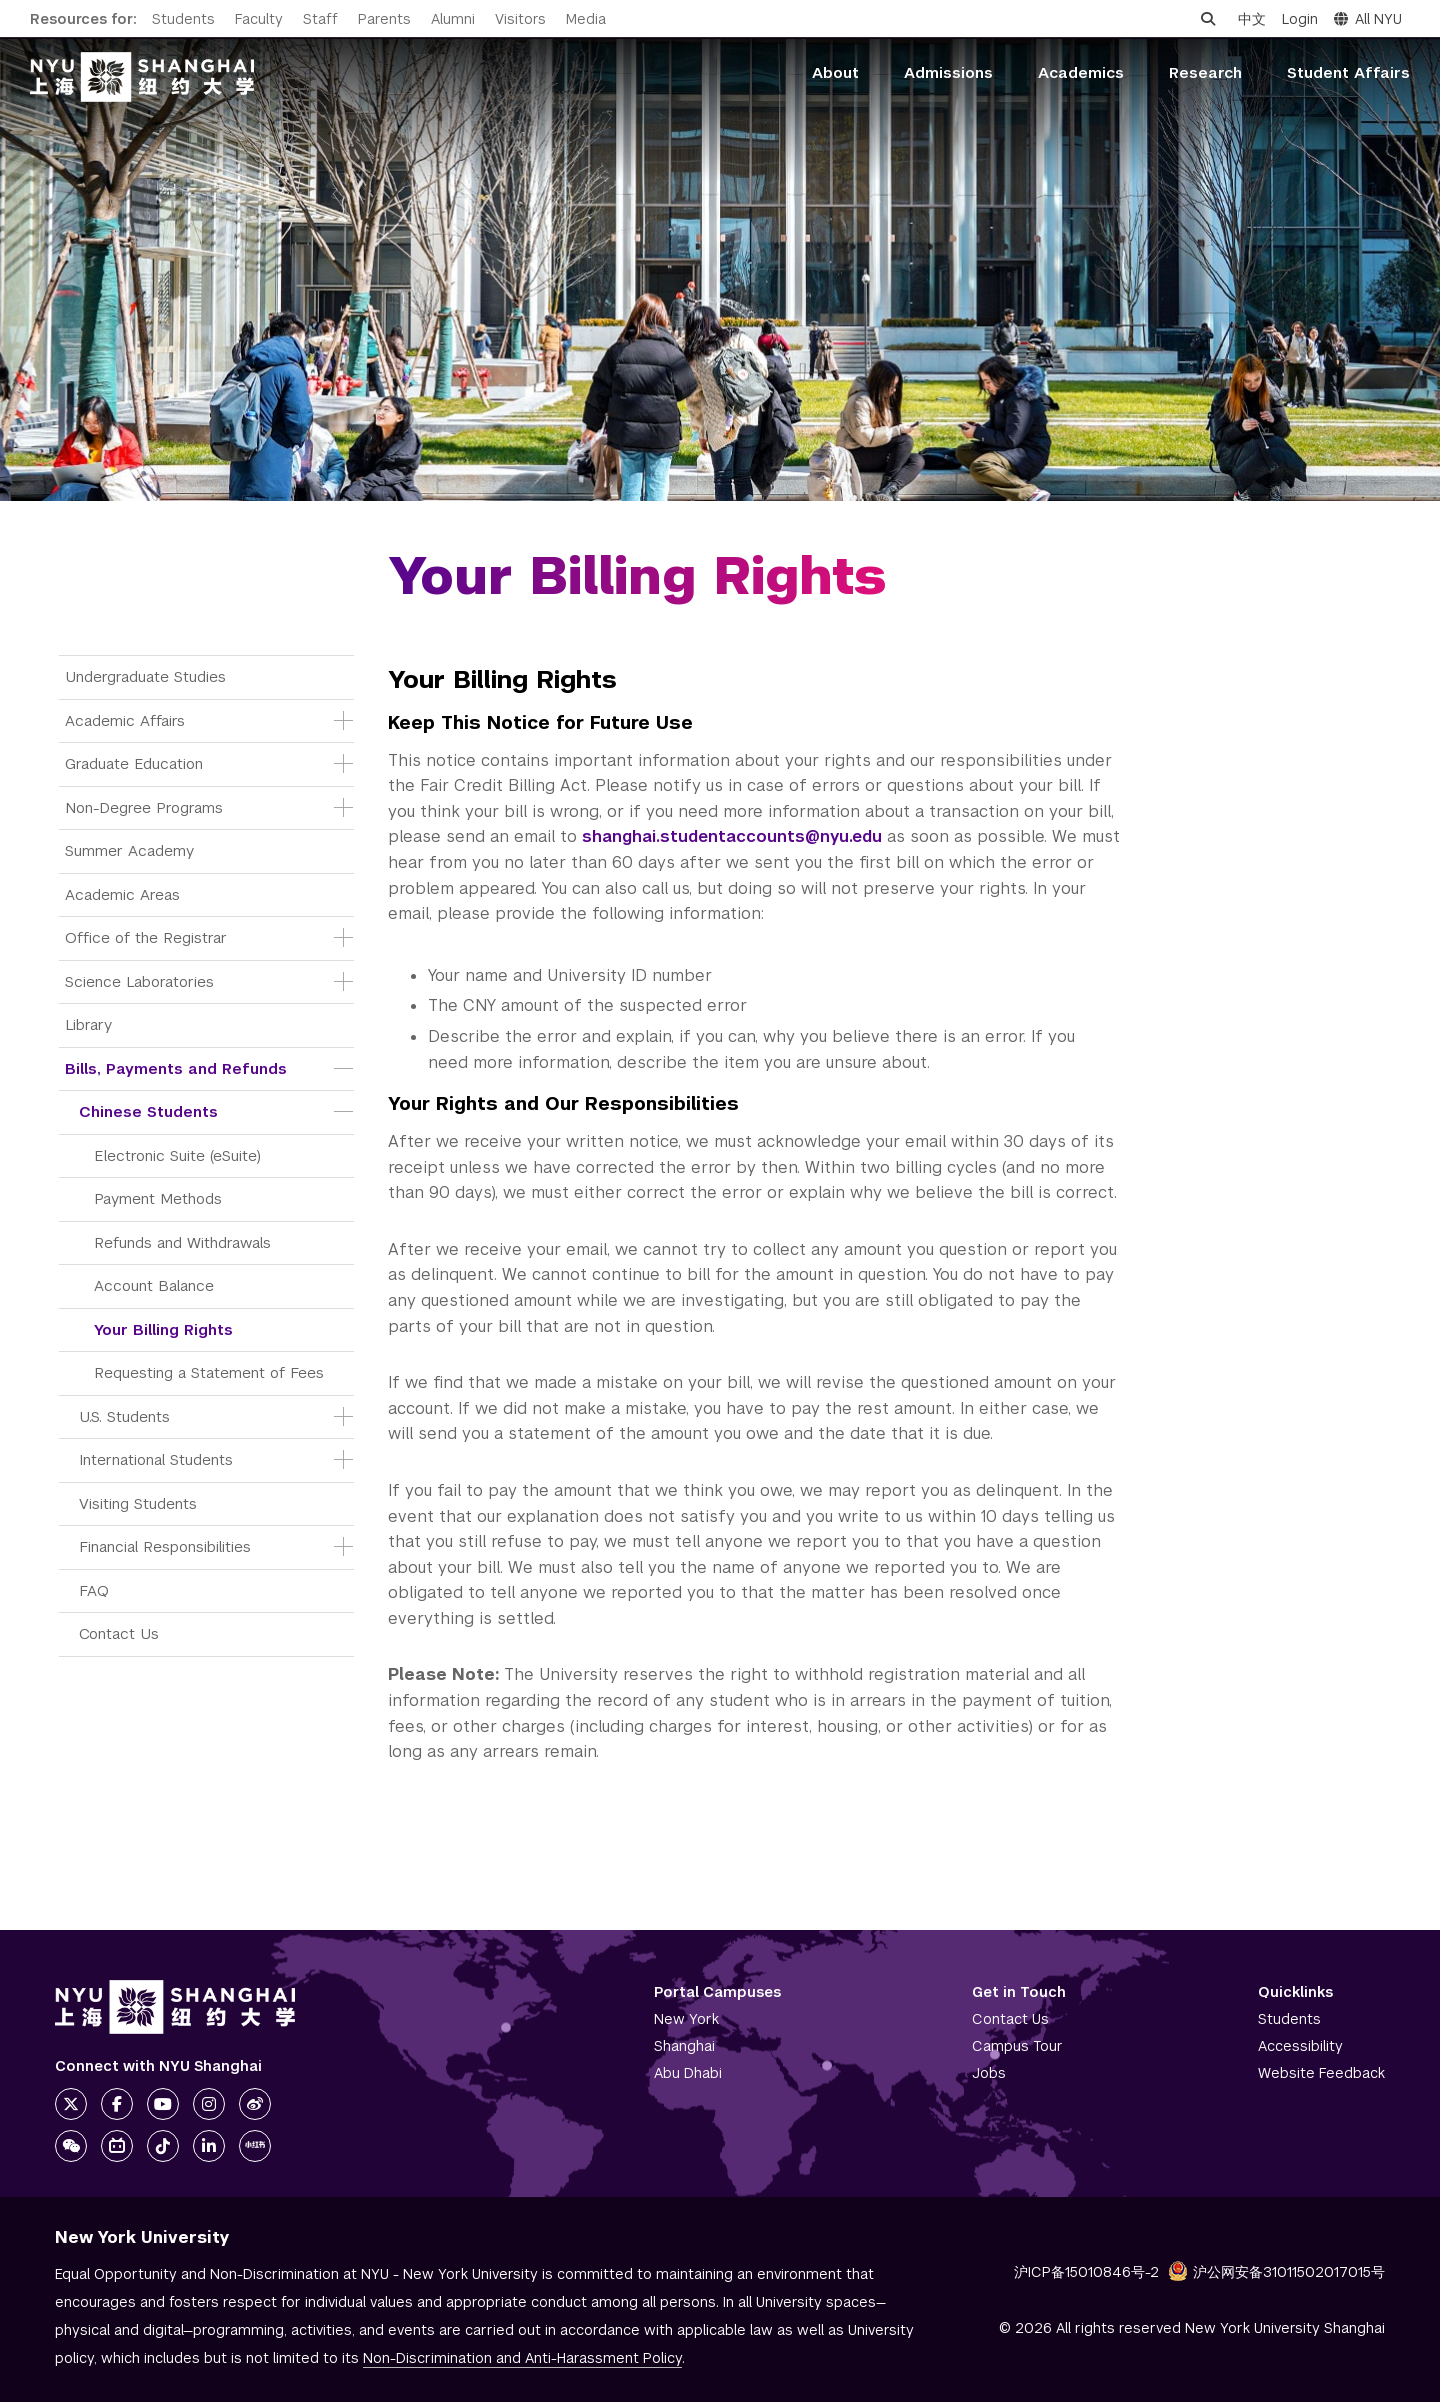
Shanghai (684, 2046)
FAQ (94, 1590)
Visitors (520, 19)
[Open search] (1208, 19)
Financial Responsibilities (165, 1546)
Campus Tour (1017, 2046)
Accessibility (1300, 2046)
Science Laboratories (139, 981)
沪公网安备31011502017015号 (1276, 2272)
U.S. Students (124, 1416)
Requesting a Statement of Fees (209, 1372)
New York (686, 2019)
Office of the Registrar (146, 937)
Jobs (989, 2073)
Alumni (453, 19)
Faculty (259, 19)
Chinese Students (148, 1111)
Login (1300, 19)
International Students (156, 1459)
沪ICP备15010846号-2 (1086, 2272)
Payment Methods (158, 1198)
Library (88, 1024)
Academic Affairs (125, 720)
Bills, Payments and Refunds (176, 1068)
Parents (384, 19)
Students (183, 19)
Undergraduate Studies (145, 676)
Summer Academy (129, 850)
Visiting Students (138, 1503)
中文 (1252, 19)
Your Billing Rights (163, 1329)
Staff (320, 19)
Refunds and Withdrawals (182, 1242)
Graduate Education (134, 763)
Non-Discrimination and (522, 2358)
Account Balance (154, 1285)
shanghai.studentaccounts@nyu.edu (732, 836)
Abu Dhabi (688, 2073)
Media (586, 19)
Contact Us (119, 1633)
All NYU (1368, 19)
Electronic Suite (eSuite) (177, 1155)
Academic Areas (122, 894)
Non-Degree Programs (144, 807)
